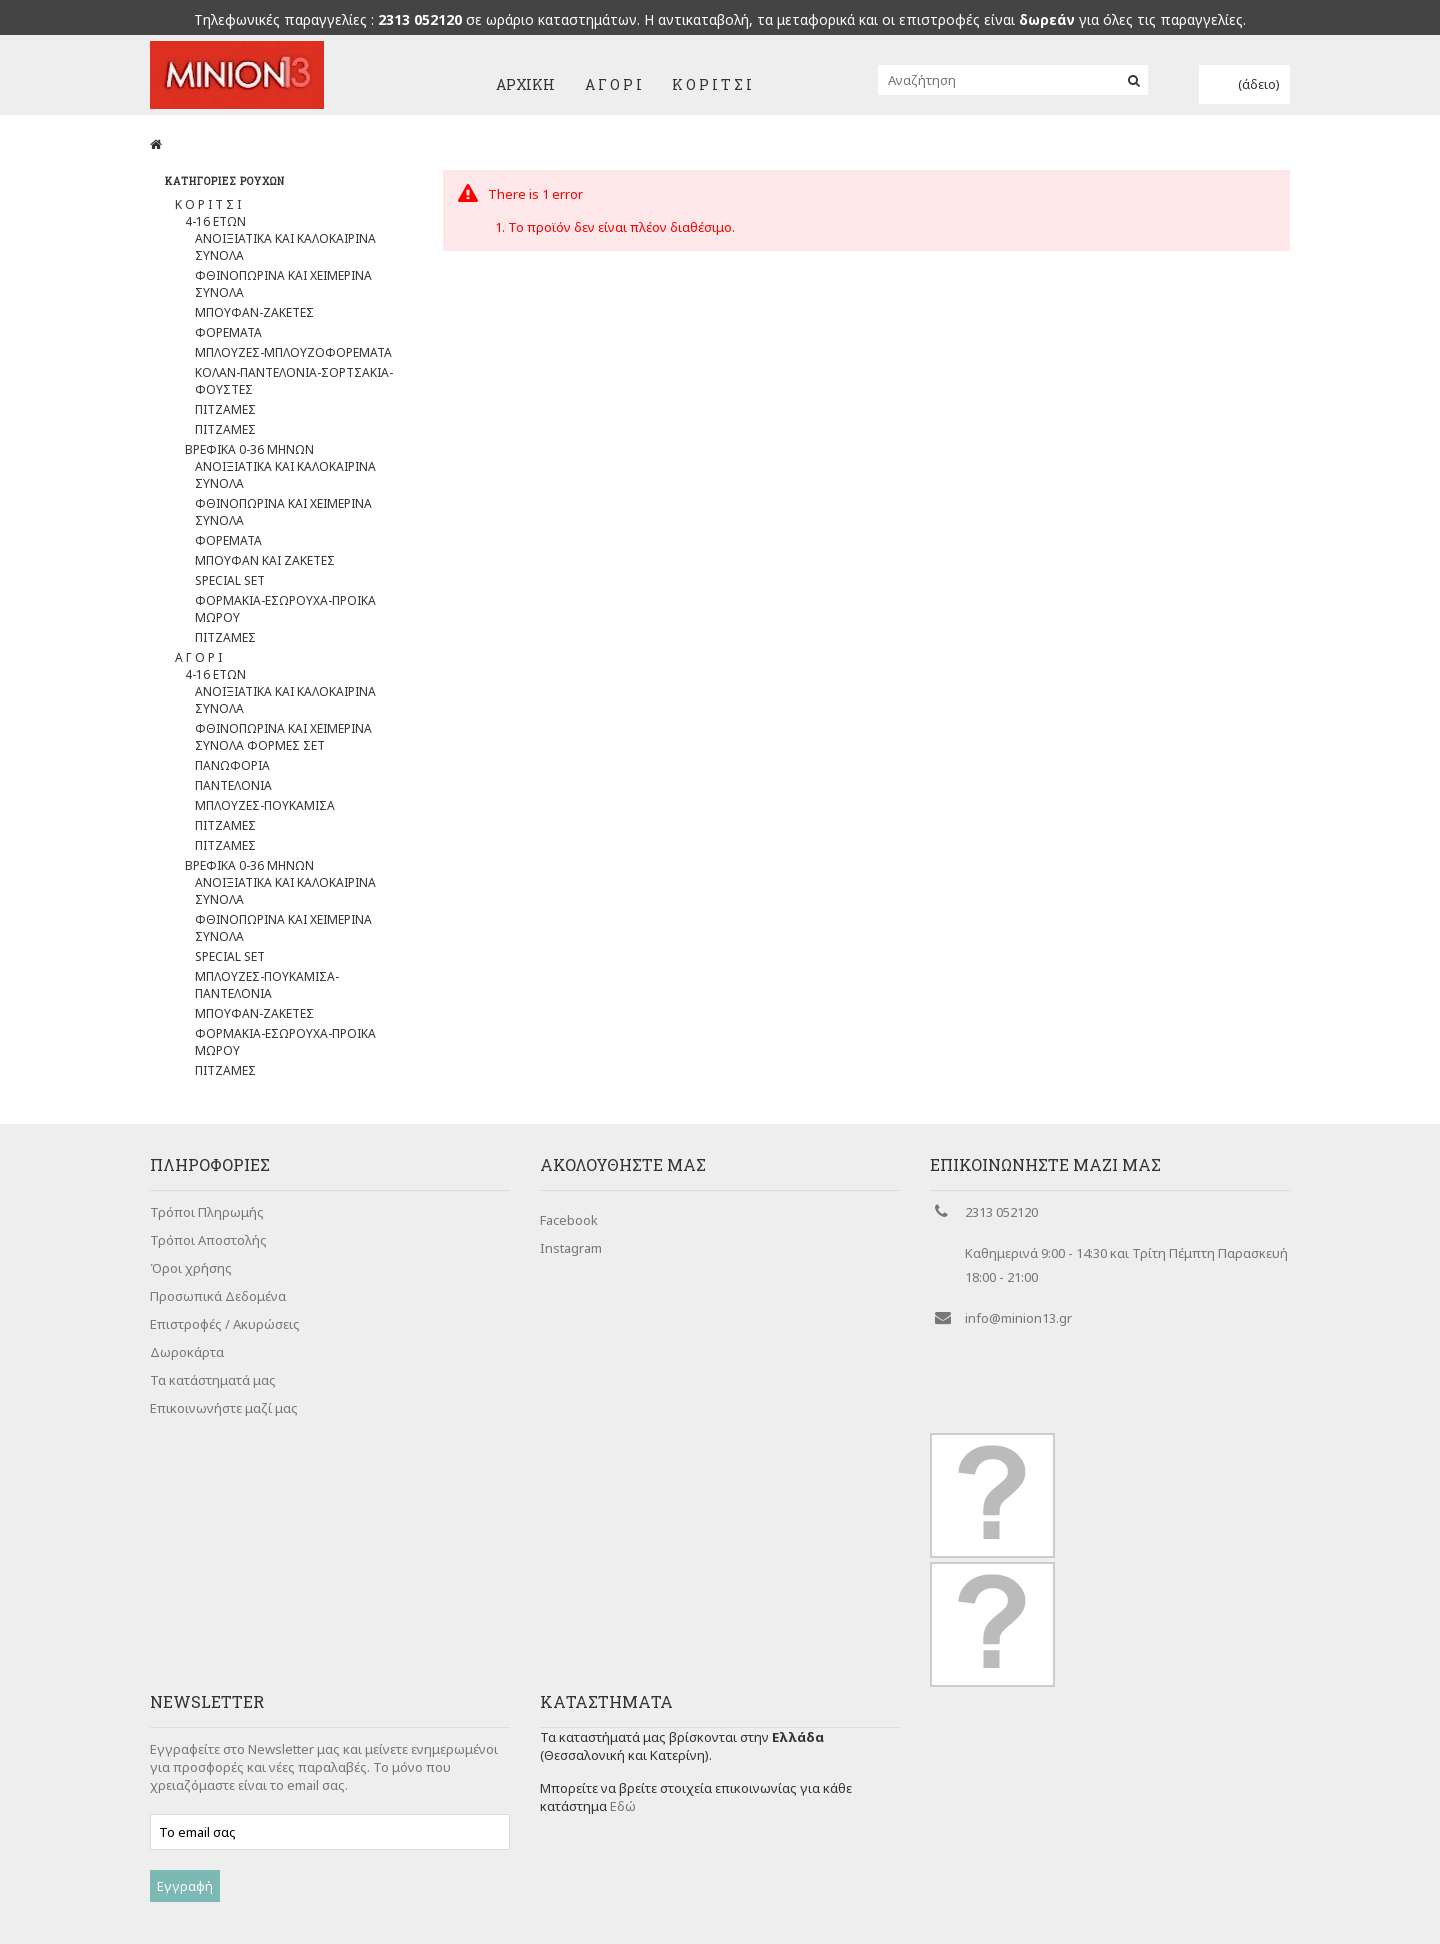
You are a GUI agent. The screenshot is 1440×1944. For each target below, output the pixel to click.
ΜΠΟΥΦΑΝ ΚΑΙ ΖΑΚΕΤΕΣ (265, 565)
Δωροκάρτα (187, 1365)
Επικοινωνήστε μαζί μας (224, 1421)
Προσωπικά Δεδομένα (218, 1309)
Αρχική (525, 84)
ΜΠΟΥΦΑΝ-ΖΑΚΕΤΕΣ (254, 317)
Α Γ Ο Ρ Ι (613, 84)
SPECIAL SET (230, 585)
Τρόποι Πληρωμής (207, 1225)
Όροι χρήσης (191, 1281)
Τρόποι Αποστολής (208, 1253)
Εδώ (623, 1733)
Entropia (479, 1908)
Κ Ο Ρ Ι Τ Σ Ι (712, 84)
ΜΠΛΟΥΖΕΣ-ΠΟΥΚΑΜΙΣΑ (265, 810)
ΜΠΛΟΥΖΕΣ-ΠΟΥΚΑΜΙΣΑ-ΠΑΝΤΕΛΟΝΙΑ (267, 990)
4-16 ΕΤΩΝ (215, 226)
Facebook (569, 1225)
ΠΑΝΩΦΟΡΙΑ (232, 770)
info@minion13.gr (1018, 1331)
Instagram (571, 1253)
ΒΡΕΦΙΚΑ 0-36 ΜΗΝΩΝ (249, 454)
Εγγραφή (185, 1821)
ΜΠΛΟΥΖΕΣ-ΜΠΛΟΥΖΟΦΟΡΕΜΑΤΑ (293, 357)
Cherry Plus (621, 1908)
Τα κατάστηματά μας (213, 1393)
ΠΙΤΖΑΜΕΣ (225, 414)
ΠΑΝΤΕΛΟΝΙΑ (233, 790)
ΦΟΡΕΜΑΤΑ (228, 337)
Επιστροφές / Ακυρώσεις (225, 1337)
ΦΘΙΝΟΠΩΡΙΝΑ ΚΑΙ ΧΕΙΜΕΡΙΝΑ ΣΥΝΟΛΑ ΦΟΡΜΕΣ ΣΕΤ (283, 742)
